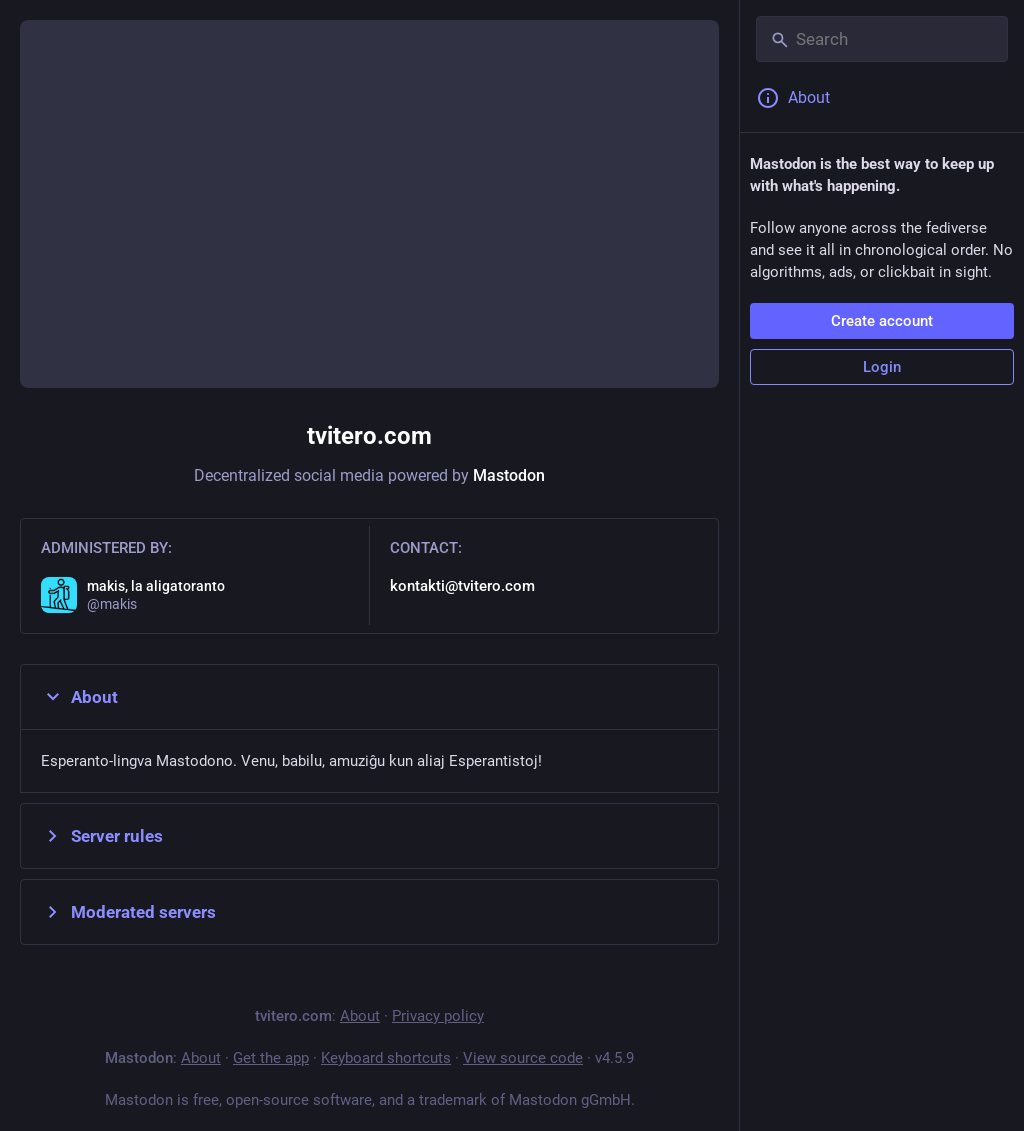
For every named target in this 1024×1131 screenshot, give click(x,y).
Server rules (102, 836)
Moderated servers (128, 912)
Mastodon (509, 475)
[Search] (882, 39)
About (79, 697)
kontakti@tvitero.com (462, 586)
